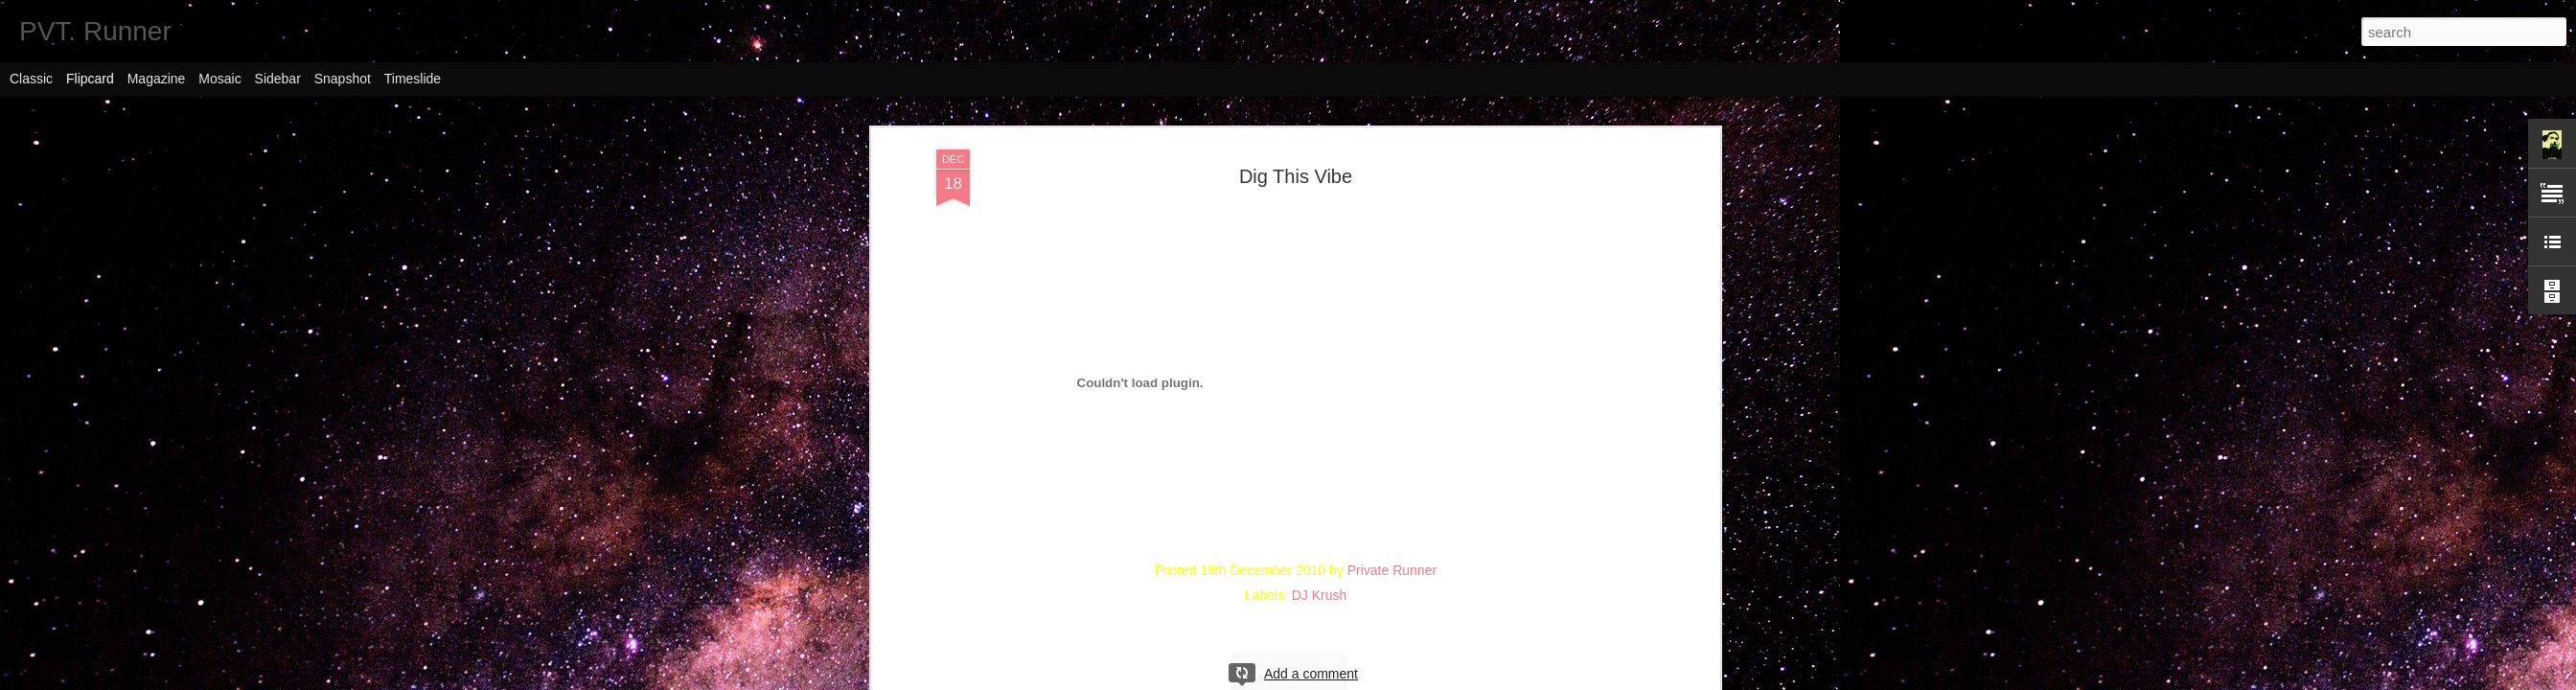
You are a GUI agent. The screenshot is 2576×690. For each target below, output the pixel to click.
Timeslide (412, 78)
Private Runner (1392, 570)
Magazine (156, 78)
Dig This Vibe (1295, 176)
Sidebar (278, 78)
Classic (31, 78)
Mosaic (219, 78)
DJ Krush (1319, 595)
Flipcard (90, 78)
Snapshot (342, 78)
